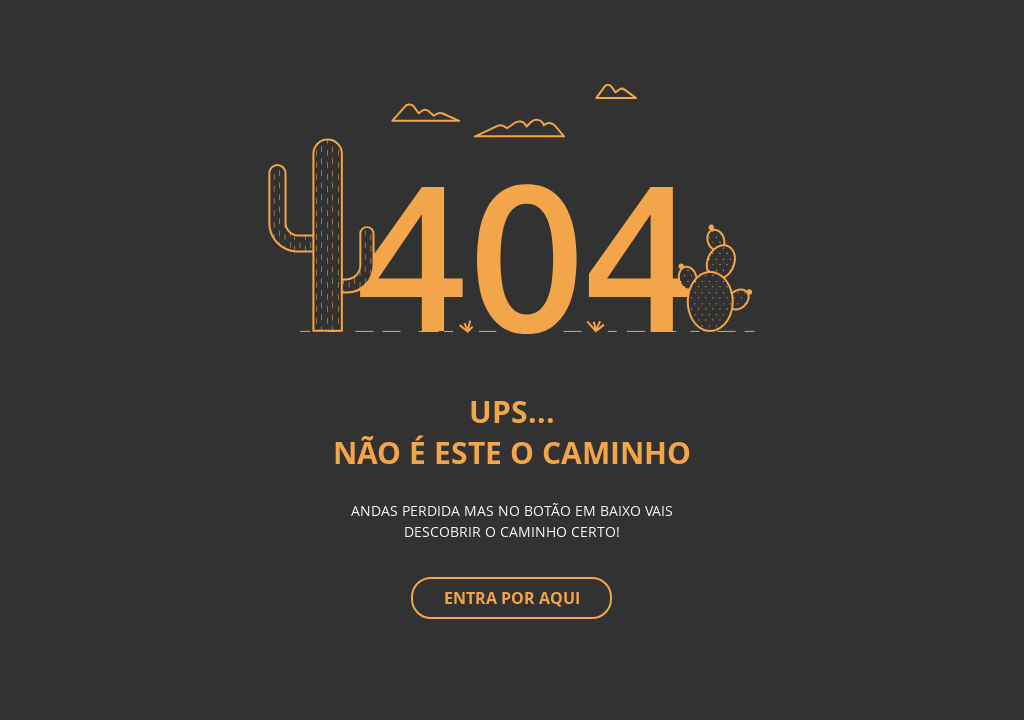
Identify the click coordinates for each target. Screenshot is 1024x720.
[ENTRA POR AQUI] (511, 598)
